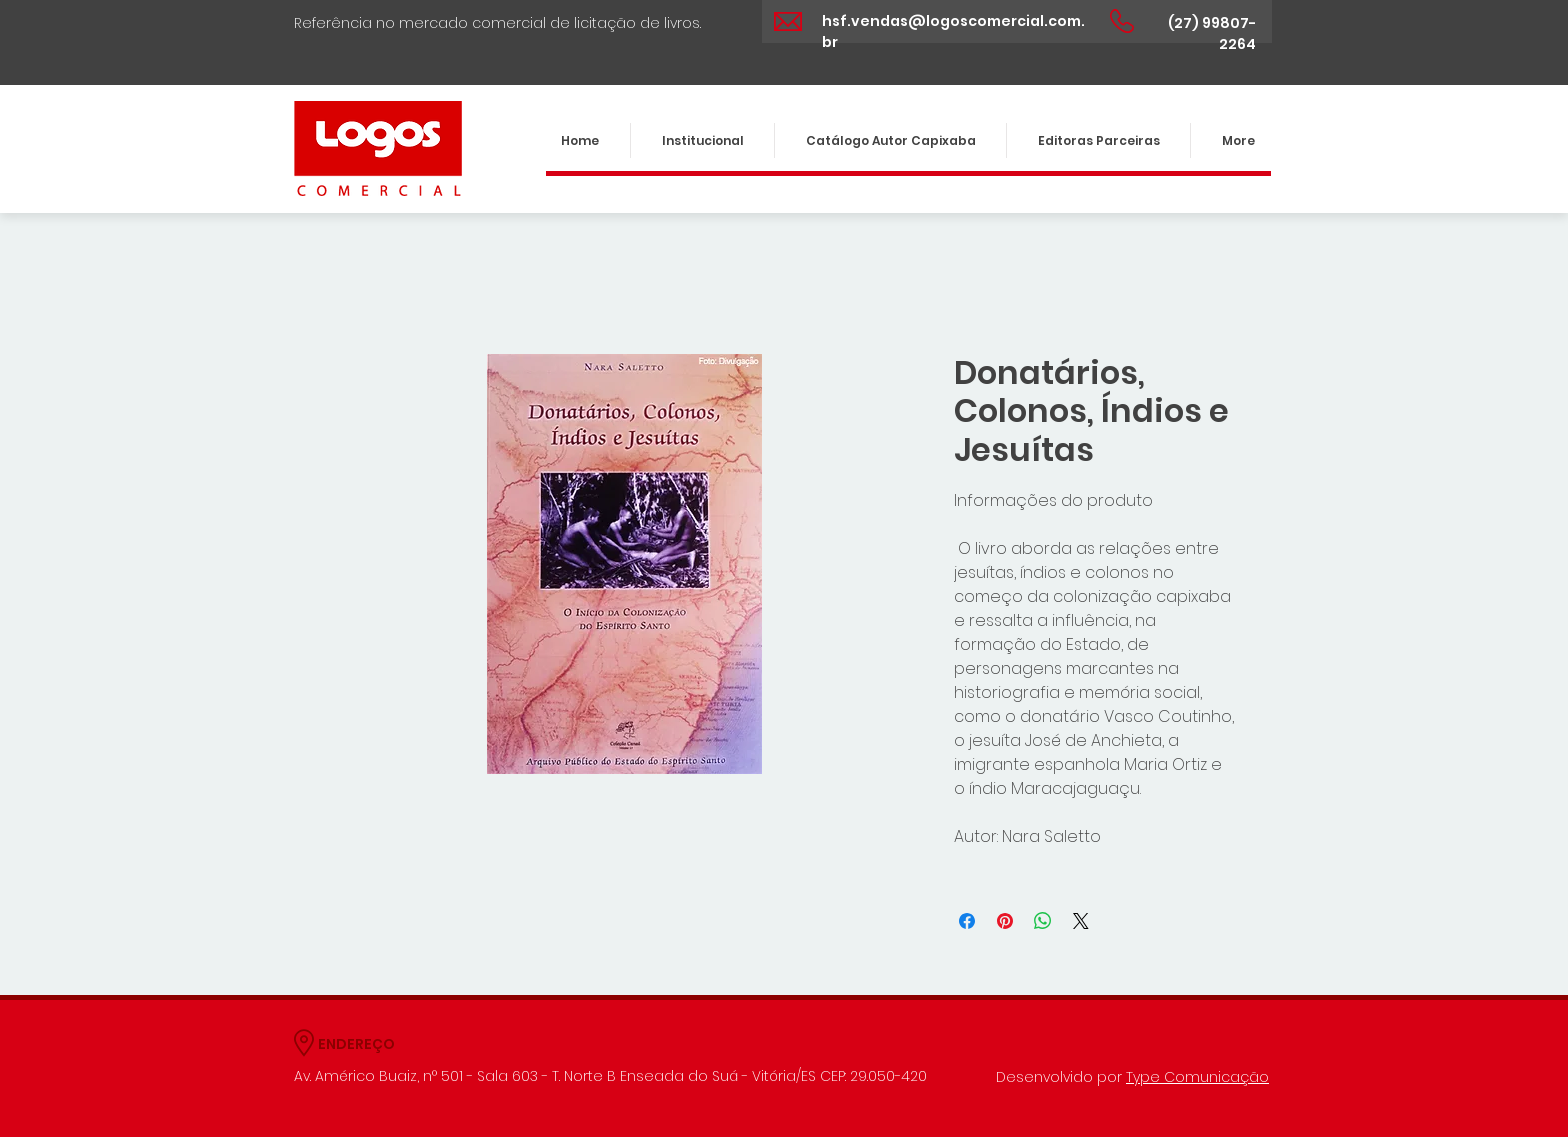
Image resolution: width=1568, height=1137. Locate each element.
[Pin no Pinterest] (1005, 921)
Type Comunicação (1197, 1077)
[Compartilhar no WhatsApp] (1043, 921)
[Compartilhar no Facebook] (967, 921)
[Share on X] (1081, 921)
